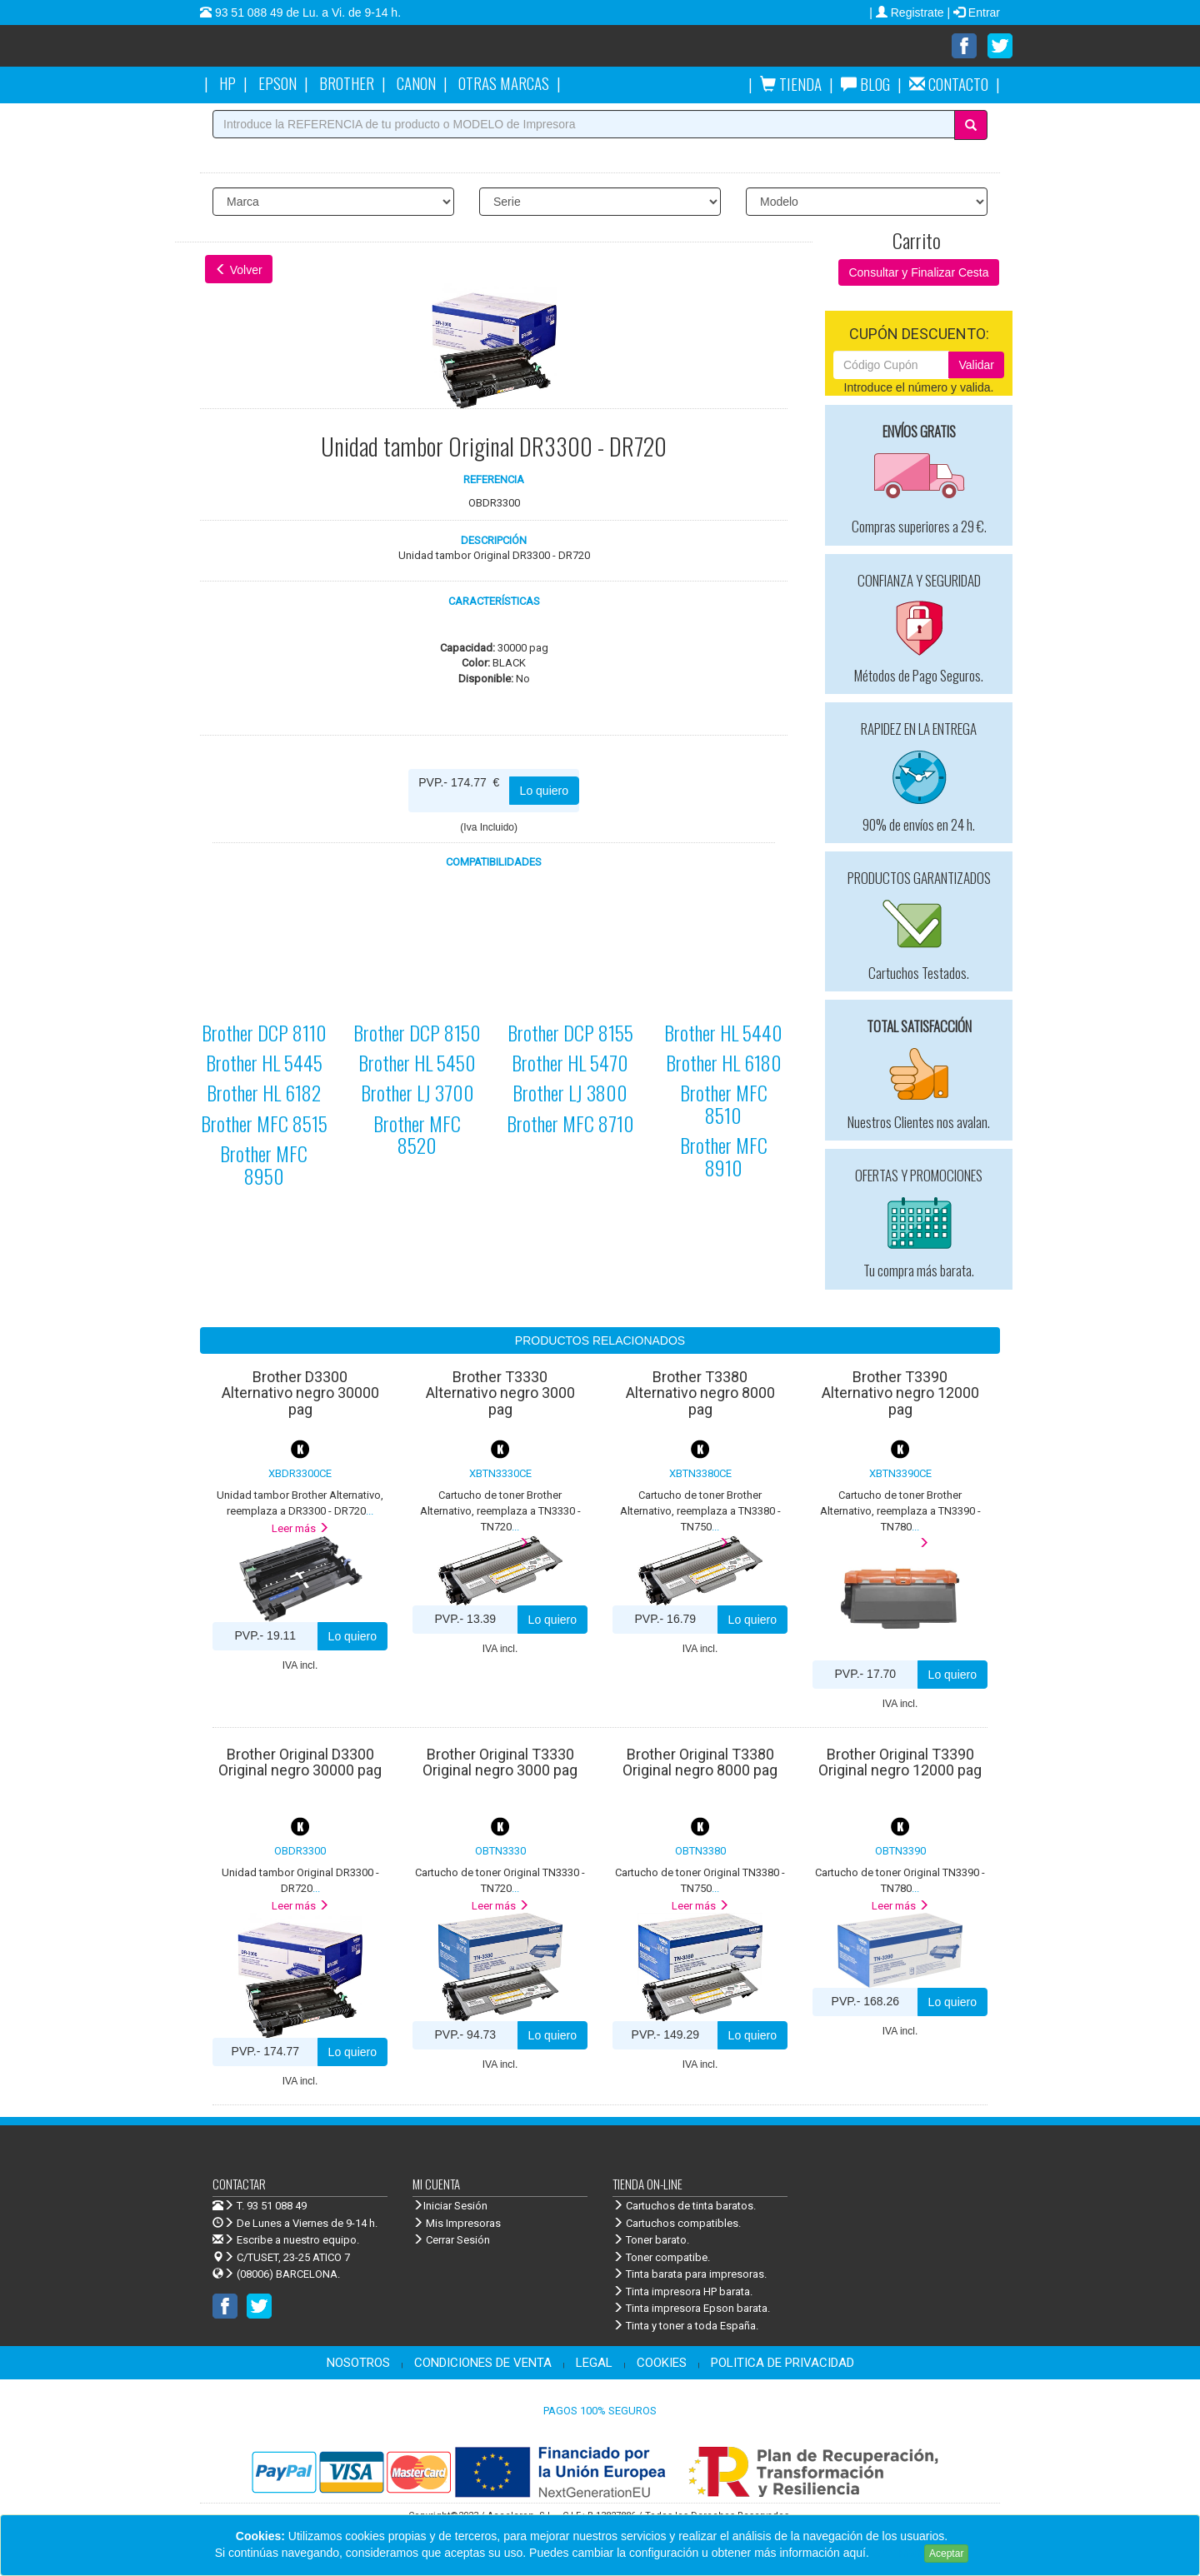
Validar (976, 365)
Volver (238, 270)
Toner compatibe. (661, 2257)
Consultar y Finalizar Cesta (918, 272)
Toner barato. (650, 2240)
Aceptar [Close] (946, 2553)
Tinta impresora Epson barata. (691, 2308)
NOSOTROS (358, 2362)
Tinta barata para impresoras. (689, 2274)
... (500, 1510)
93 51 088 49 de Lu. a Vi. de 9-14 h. (306, 12)
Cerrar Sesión (451, 2240)
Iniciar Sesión (450, 2205)
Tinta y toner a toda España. (685, 2325)
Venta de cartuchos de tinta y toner (354, 51)
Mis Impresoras (456, 2223)
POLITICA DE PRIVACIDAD (782, 2362)
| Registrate (908, 12)
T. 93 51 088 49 (272, 2205)
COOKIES (662, 2362)
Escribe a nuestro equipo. (285, 2240)
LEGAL (594, 2362)
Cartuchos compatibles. (676, 2223)
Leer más (300, 1528)
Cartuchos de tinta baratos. (684, 2205)
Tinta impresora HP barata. (682, 2291)
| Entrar (973, 12)
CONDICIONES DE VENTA (483, 2362)
